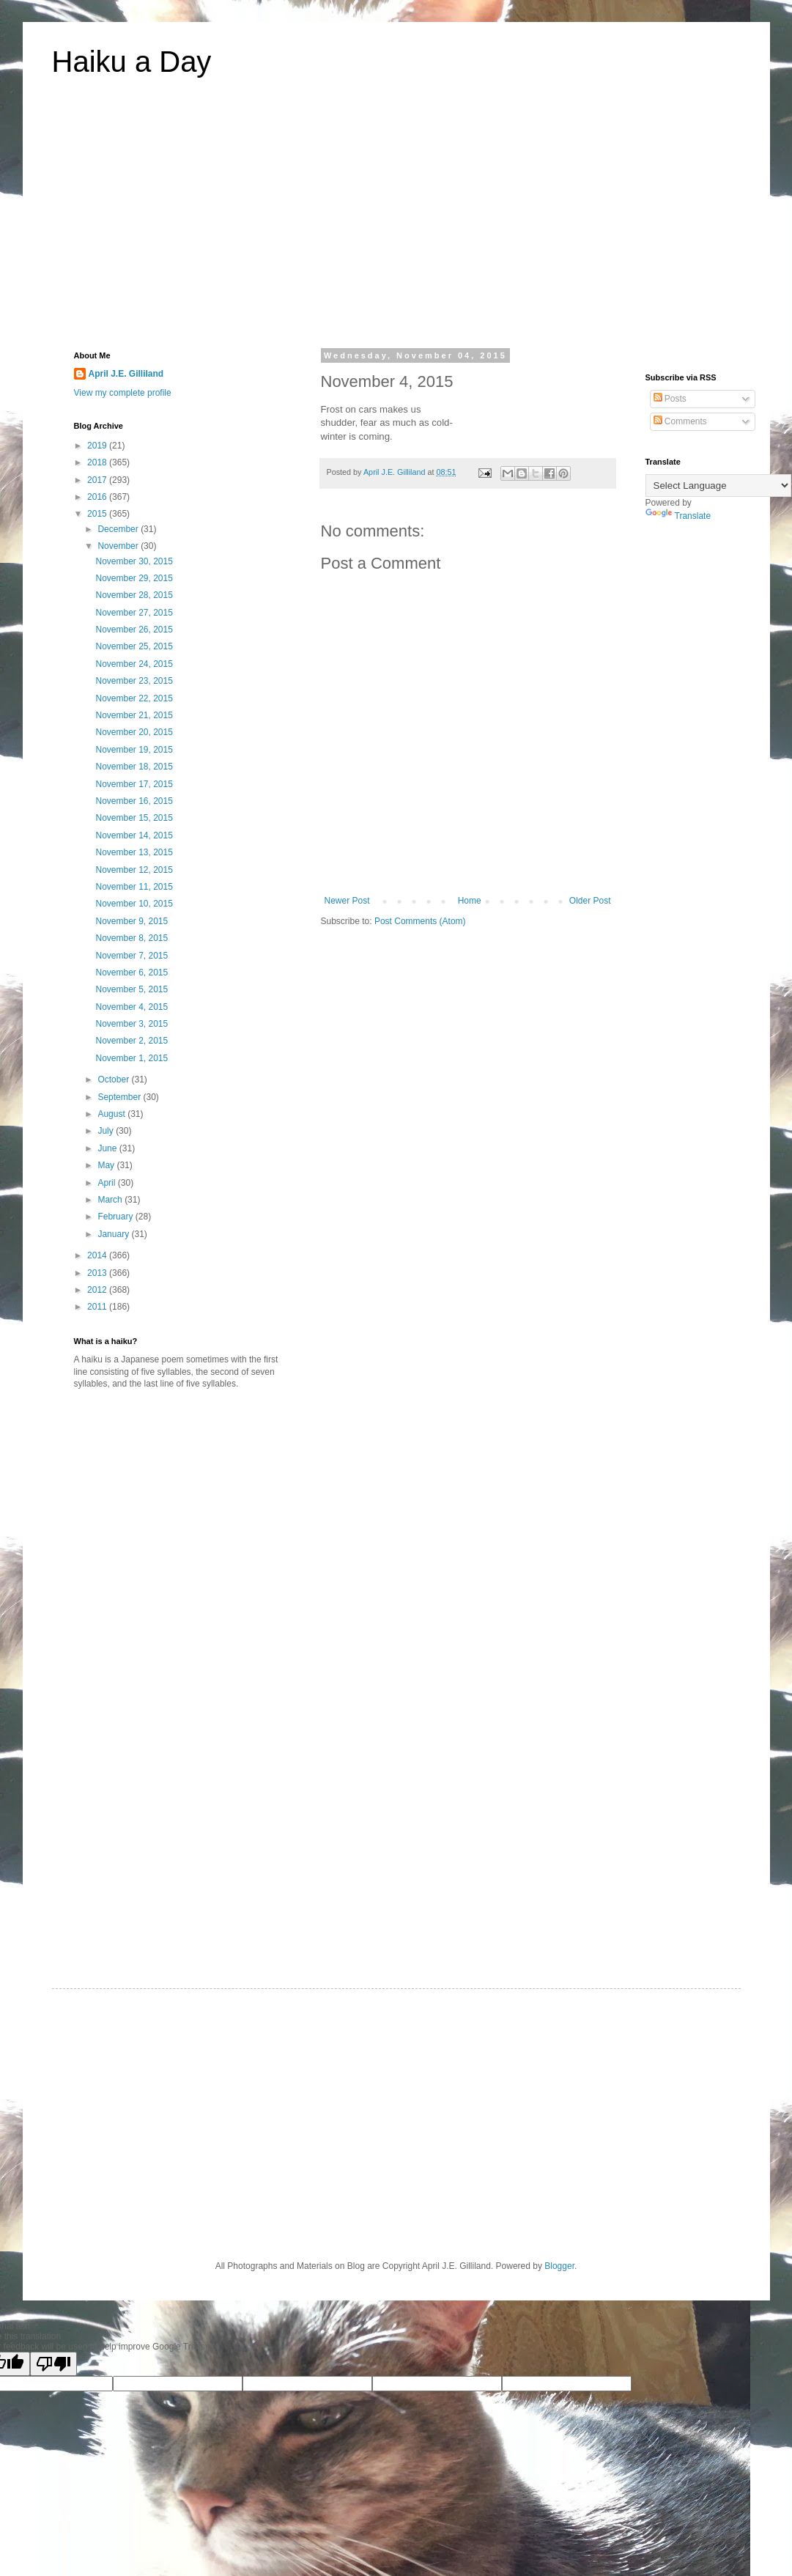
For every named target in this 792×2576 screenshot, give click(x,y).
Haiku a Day (132, 61)
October (114, 1079)
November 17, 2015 (133, 784)
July (106, 1131)
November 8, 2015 (131, 938)
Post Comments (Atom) (420, 921)
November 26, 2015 (133, 629)
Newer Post (347, 901)
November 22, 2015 (133, 698)
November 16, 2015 (133, 801)
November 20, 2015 (133, 732)
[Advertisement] (396, 222)
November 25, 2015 (133, 646)
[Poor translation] (53, 2364)
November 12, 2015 (133, 870)
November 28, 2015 (133, 595)
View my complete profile (122, 393)
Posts (670, 399)
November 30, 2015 (133, 561)
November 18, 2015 (133, 766)
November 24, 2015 (133, 664)
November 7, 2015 (131, 956)
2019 (98, 445)
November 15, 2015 (133, 818)
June (108, 1148)
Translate (678, 516)
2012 (98, 1290)
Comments (680, 421)
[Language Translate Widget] (718, 485)
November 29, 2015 (133, 578)
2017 (98, 480)
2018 (98, 462)
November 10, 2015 (133, 903)
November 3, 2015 (131, 1024)
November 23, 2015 (133, 681)
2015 (98, 514)
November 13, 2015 (133, 852)
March (111, 1200)
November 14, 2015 (133, 835)
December (119, 529)
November (119, 546)
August (112, 1114)
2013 (98, 1273)
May (106, 1165)
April (107, 1183)
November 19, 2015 (133, 750)
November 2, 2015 (131, 1041)
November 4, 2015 (131, 1007)
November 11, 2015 (133, 887)
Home (469, 901)
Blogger (559, 2266)
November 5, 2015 (131, 989)
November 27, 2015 (133, 613)
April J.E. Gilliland (126, 374)
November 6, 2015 (131, 972)
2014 (98, 1255)
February (116, 1216)
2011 (98, 1307)
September (120, 1097)
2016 (98, 497)
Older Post (590, 901)
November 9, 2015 (131, 921)
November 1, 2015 (131, 1058)
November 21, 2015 (133, 715)
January (114, 1234)
